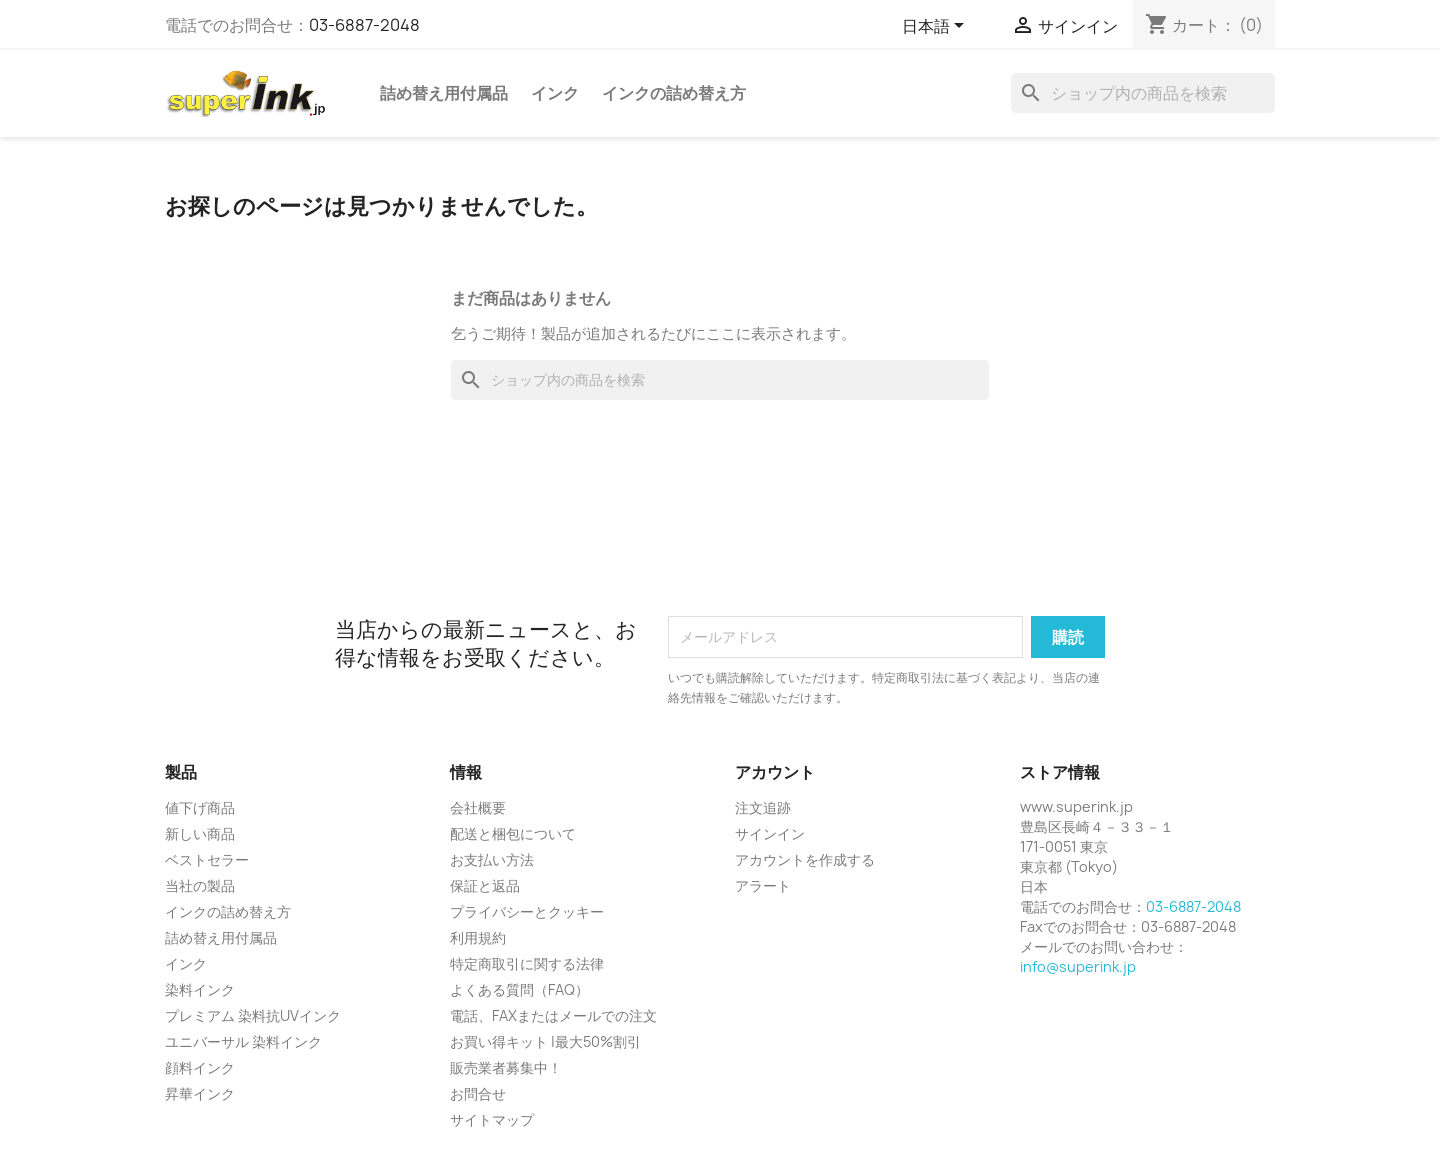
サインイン (770, 833)
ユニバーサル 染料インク (243, 1041)
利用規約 (478, 937)
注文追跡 (763, 807)
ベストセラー (207, 859)
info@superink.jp (1078, 966)
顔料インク (200, 1067)
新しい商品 (200, 833)
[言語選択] (936, 27)
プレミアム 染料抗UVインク (253, 1015)
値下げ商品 (200, 807)
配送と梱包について (513, 833)
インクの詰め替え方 (674, 93)
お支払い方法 (492, 859)
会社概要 (478, 807)
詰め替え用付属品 (444, 93)
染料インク (200, 989)
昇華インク (200, 1093)
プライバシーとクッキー (527, 911)
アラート (763, 885)
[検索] (1143, 93)
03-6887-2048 (364, 25)
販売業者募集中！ (506, 1067)
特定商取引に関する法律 (527, 963)
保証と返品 (485, 885)
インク (555, 93)
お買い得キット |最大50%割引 (545, 1041)
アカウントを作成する (805, 859)
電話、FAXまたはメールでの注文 (553, 1015)
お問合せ (478, 1093)
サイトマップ (492, 1119)
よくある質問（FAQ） (519, 989)
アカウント (775, 772)
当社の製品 (200, 885)
